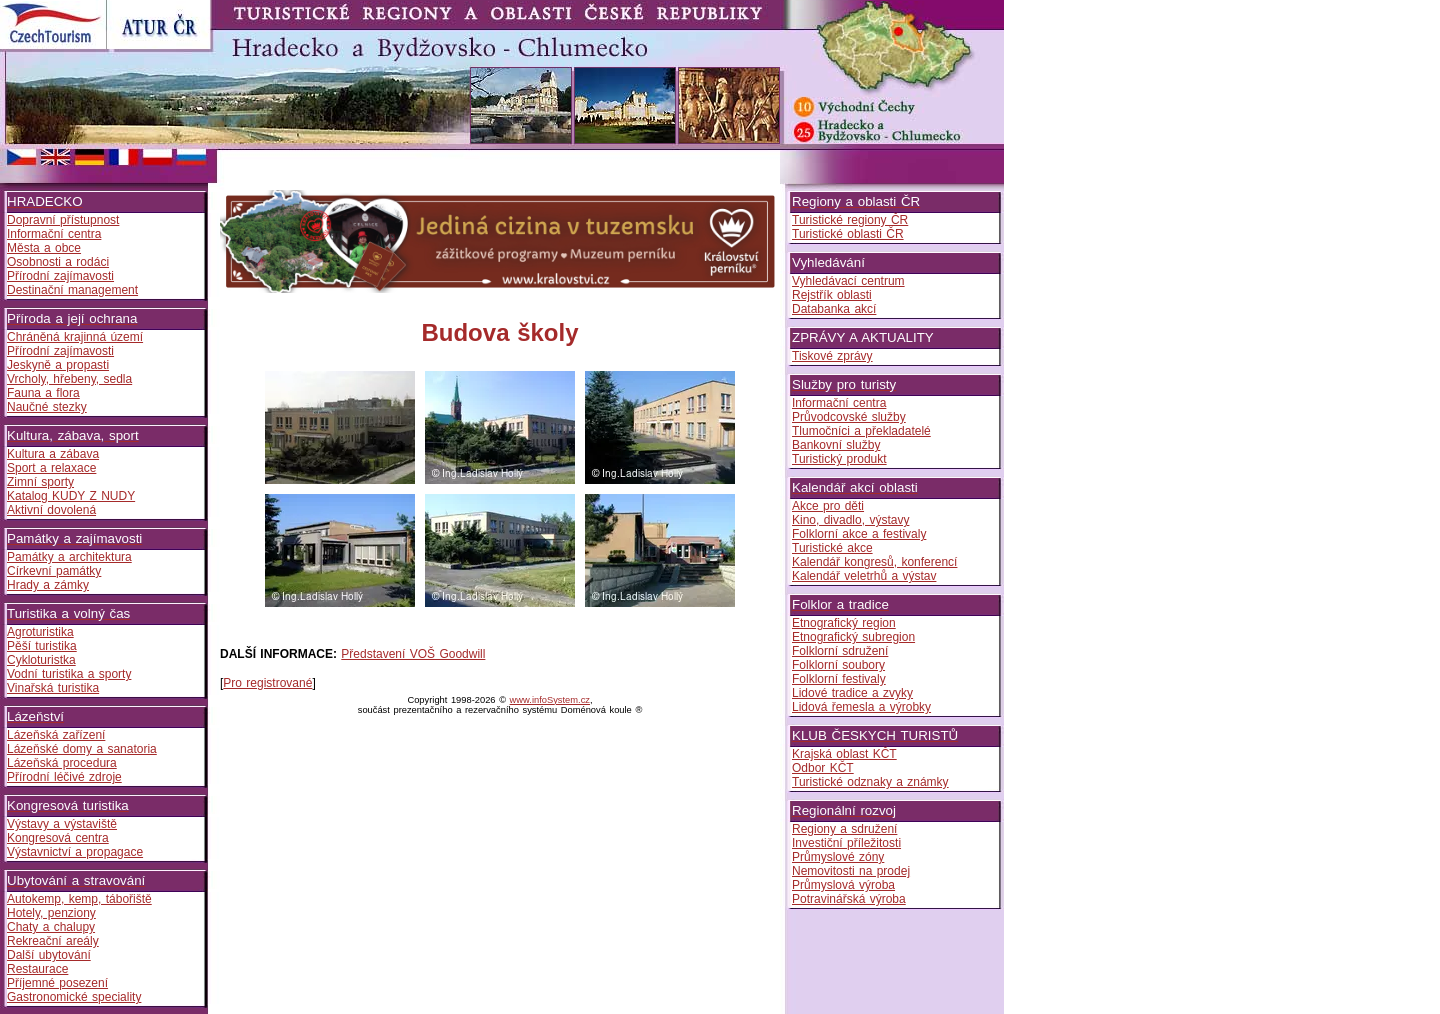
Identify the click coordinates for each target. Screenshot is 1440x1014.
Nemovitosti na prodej (851, 871)
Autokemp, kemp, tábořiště (79, 899)
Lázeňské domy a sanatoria (82, 749)
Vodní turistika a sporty (69, 674)
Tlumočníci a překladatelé (861, 431)
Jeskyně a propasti (58, 365)
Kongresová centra (58, 838)
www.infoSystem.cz (550, 700)
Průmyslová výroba (843, 885)
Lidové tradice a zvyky (852, 693)
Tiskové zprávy (832, 356)
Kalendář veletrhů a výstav (864, 576)
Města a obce (44, 248)
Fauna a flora (43, 393)
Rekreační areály (53, 941)
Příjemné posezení (57, 983)
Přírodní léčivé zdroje (64, 777)
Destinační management (72, 290)
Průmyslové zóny (838, 857)
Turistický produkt (839, 459)
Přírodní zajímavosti (60, 276)
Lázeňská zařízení (56, 735)
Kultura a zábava (53, 454)
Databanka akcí (834, 309)
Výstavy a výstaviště (62, 824)
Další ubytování (49, 955)
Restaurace (37, 969)
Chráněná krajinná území (75, 337)
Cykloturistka (41, 660)
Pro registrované (267, 683)
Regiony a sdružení (844, 829)
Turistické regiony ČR (850, 220)
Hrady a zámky (48, 585)
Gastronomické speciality (74, 997)
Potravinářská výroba (849, 899)
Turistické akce (832, 548)
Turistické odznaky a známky (870, 782)
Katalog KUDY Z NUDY (71, 496)
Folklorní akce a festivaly (859, 534)
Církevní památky (54, 571)
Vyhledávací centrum (848, 281)
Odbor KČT (823, 768)
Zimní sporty (40, 482)
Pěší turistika (42, 646)
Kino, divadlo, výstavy (850, 520)
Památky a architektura (69, 557)
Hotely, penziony (51, 913)
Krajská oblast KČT (844, 754)
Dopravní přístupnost (63, 220)
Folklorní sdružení (840, 651)
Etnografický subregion (853, 637)
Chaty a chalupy (51, 927)
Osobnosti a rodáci (58, 262)
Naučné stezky (47, 407)
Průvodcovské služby (849, 417)
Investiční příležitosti (846, 843)
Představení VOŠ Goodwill (413, 654)
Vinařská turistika (53, 688)
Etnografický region (844, 623)
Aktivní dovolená (51, 510)
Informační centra (54, 234)
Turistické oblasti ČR (848, 234)
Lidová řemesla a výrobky (861, 707)
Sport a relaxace (51, 468)
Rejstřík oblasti (832, 295)
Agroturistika (40, 632)
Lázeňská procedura (62, 763)
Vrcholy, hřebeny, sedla (69, 379)
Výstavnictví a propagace (75, 852)
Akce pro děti (828, 506)
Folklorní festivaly (839, 679)
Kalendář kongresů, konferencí (874, 562)
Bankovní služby (836, 445)
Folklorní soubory (838, 665)
